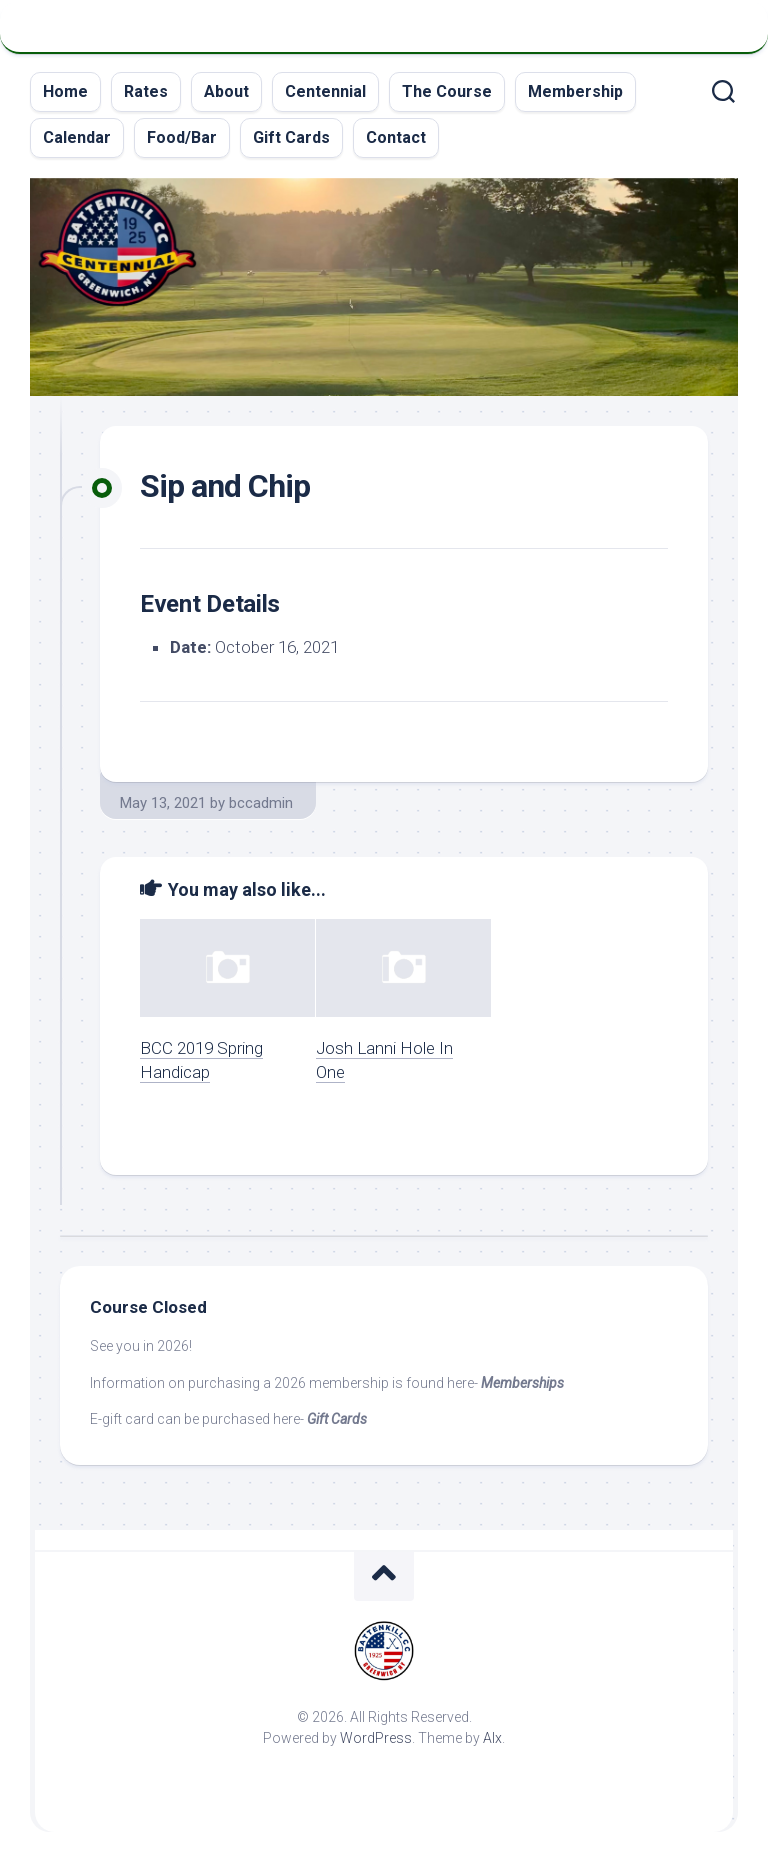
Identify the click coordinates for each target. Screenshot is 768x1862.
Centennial (325, 91)
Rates (146, 91)
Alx (492, 1738)
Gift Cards (291, 137)
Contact (396, 137)
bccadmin (261, 803)
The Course (447, 91)
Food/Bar (182, 137)
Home (65, 91)
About (226, 91)
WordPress (376, 1738)
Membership (575, 91)
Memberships (522, 1383)
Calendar (77, 137)
